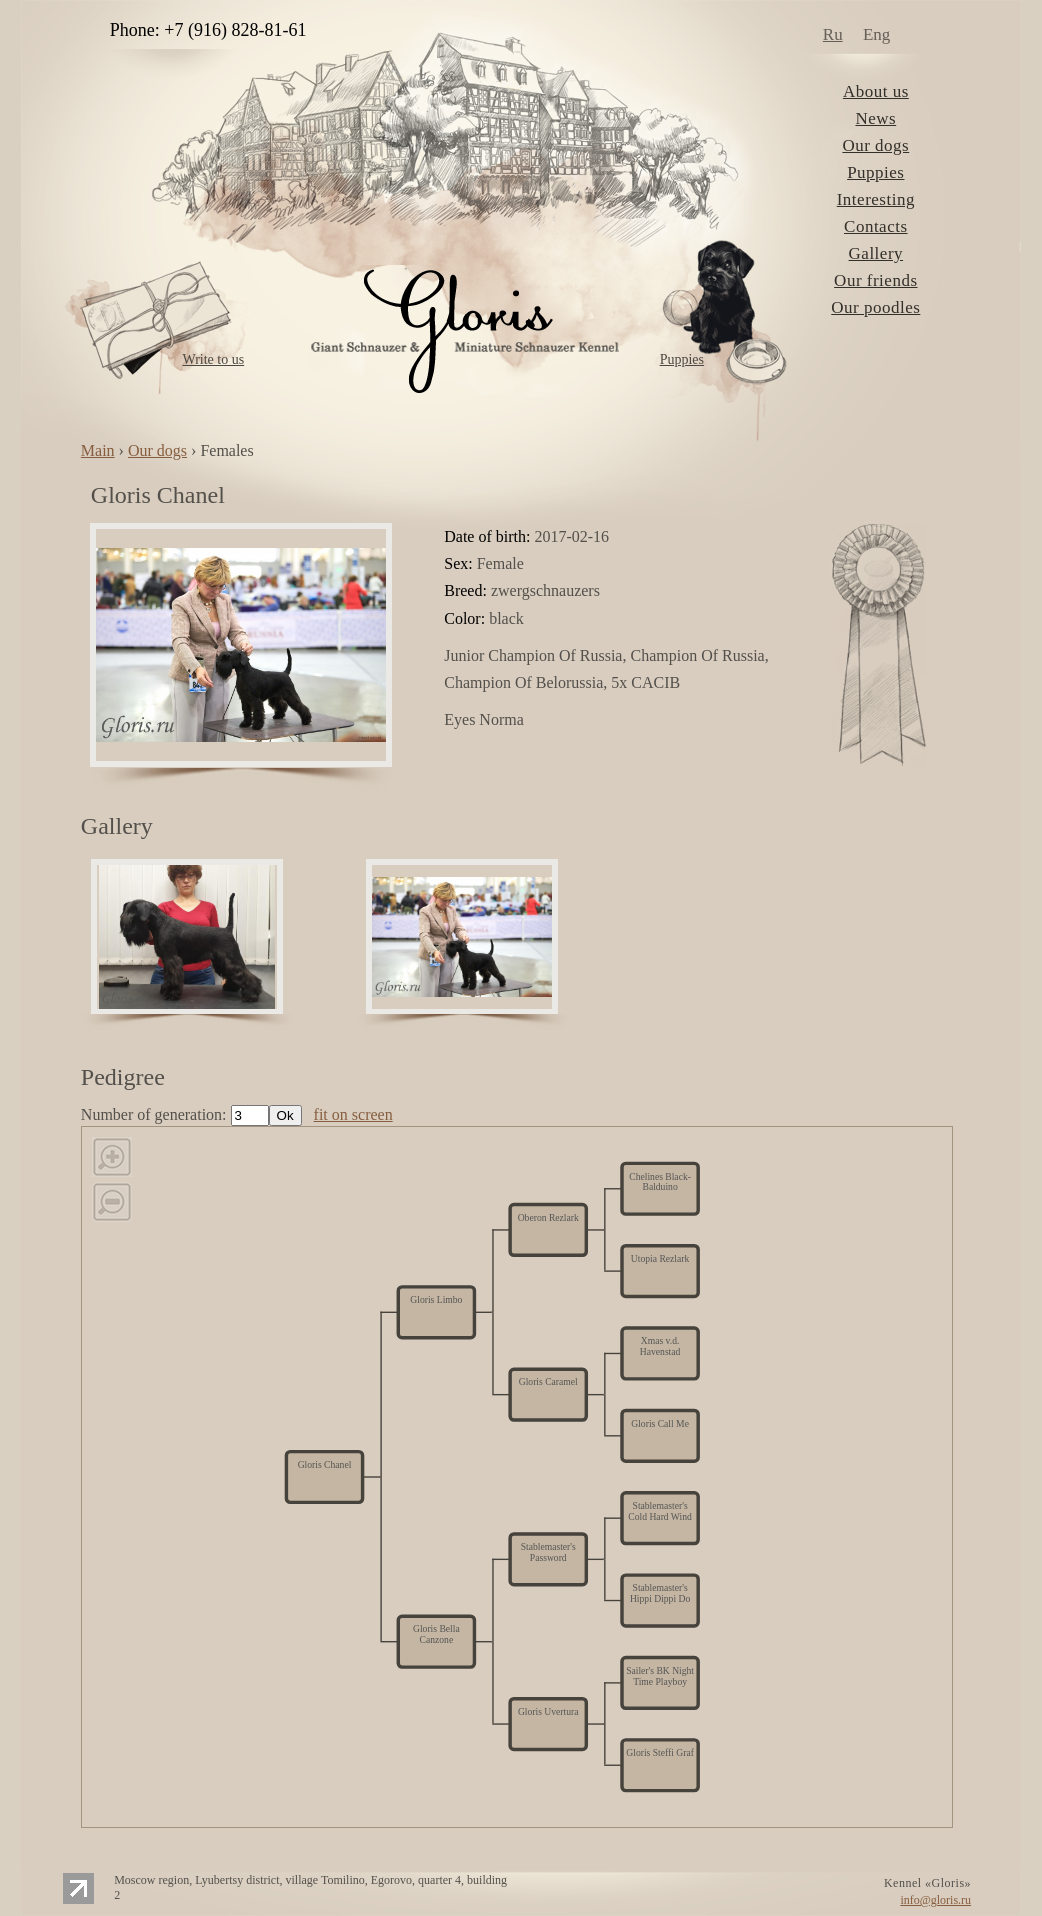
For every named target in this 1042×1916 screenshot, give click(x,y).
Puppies (682, 359)
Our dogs (875, 145)
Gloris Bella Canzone (436, 1634)
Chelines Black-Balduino (660, 1181)
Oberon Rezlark (548, 1217)
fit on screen (353, 1114)
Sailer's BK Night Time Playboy (660, 1675)
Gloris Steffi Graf (660, 1753)
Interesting (876, 199)
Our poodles (875, 307)
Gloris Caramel (548, 1382)
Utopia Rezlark (660, 1259)
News (875, 118)
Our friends (875, 280)
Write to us (213, 359)
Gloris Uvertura (548, 1712)
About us (876, 91)
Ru (833, 34)
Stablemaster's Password (548, 1552)
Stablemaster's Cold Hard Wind (659, 1511)
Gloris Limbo (436, 1300)
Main (98, 450)
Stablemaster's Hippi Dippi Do (660, 1593)
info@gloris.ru (935, 1900)
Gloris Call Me (660, 1423)
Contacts (876, 226)
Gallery (876, 253)
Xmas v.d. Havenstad (660, 1346)
